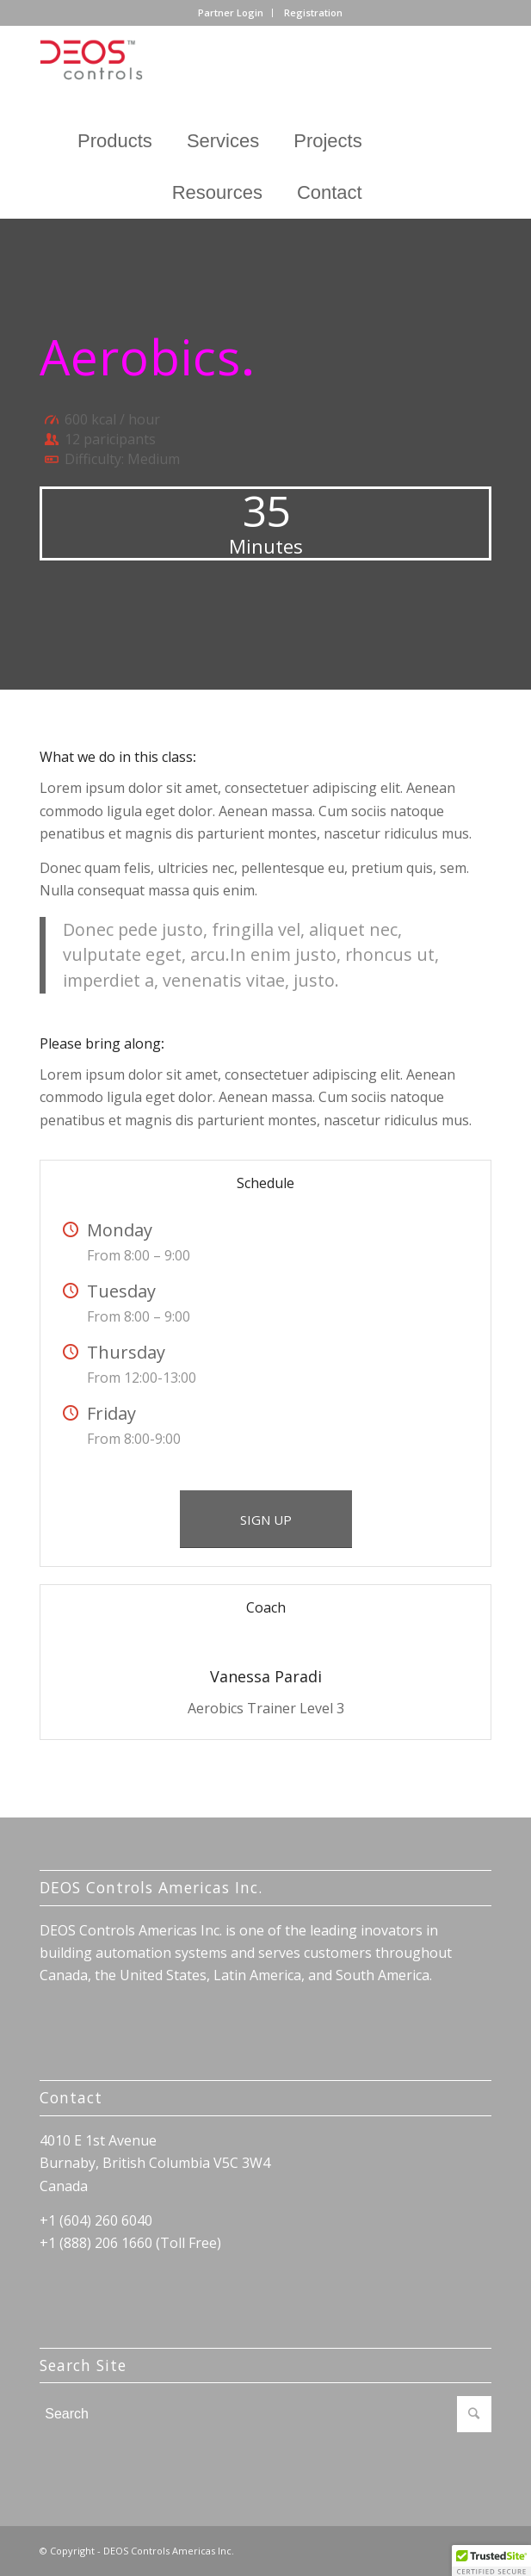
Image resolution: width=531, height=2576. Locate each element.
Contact (329, 192)
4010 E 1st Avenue (98, 2140)
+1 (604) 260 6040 (96, 2220)
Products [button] (114, 141)
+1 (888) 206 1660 (96, 2242)
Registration (313, 12)
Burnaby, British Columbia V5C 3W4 (155, 2162)
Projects (327, 141)
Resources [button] (217, 192)
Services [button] (223, 141)
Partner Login (230, 12)
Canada (64, 2186)
